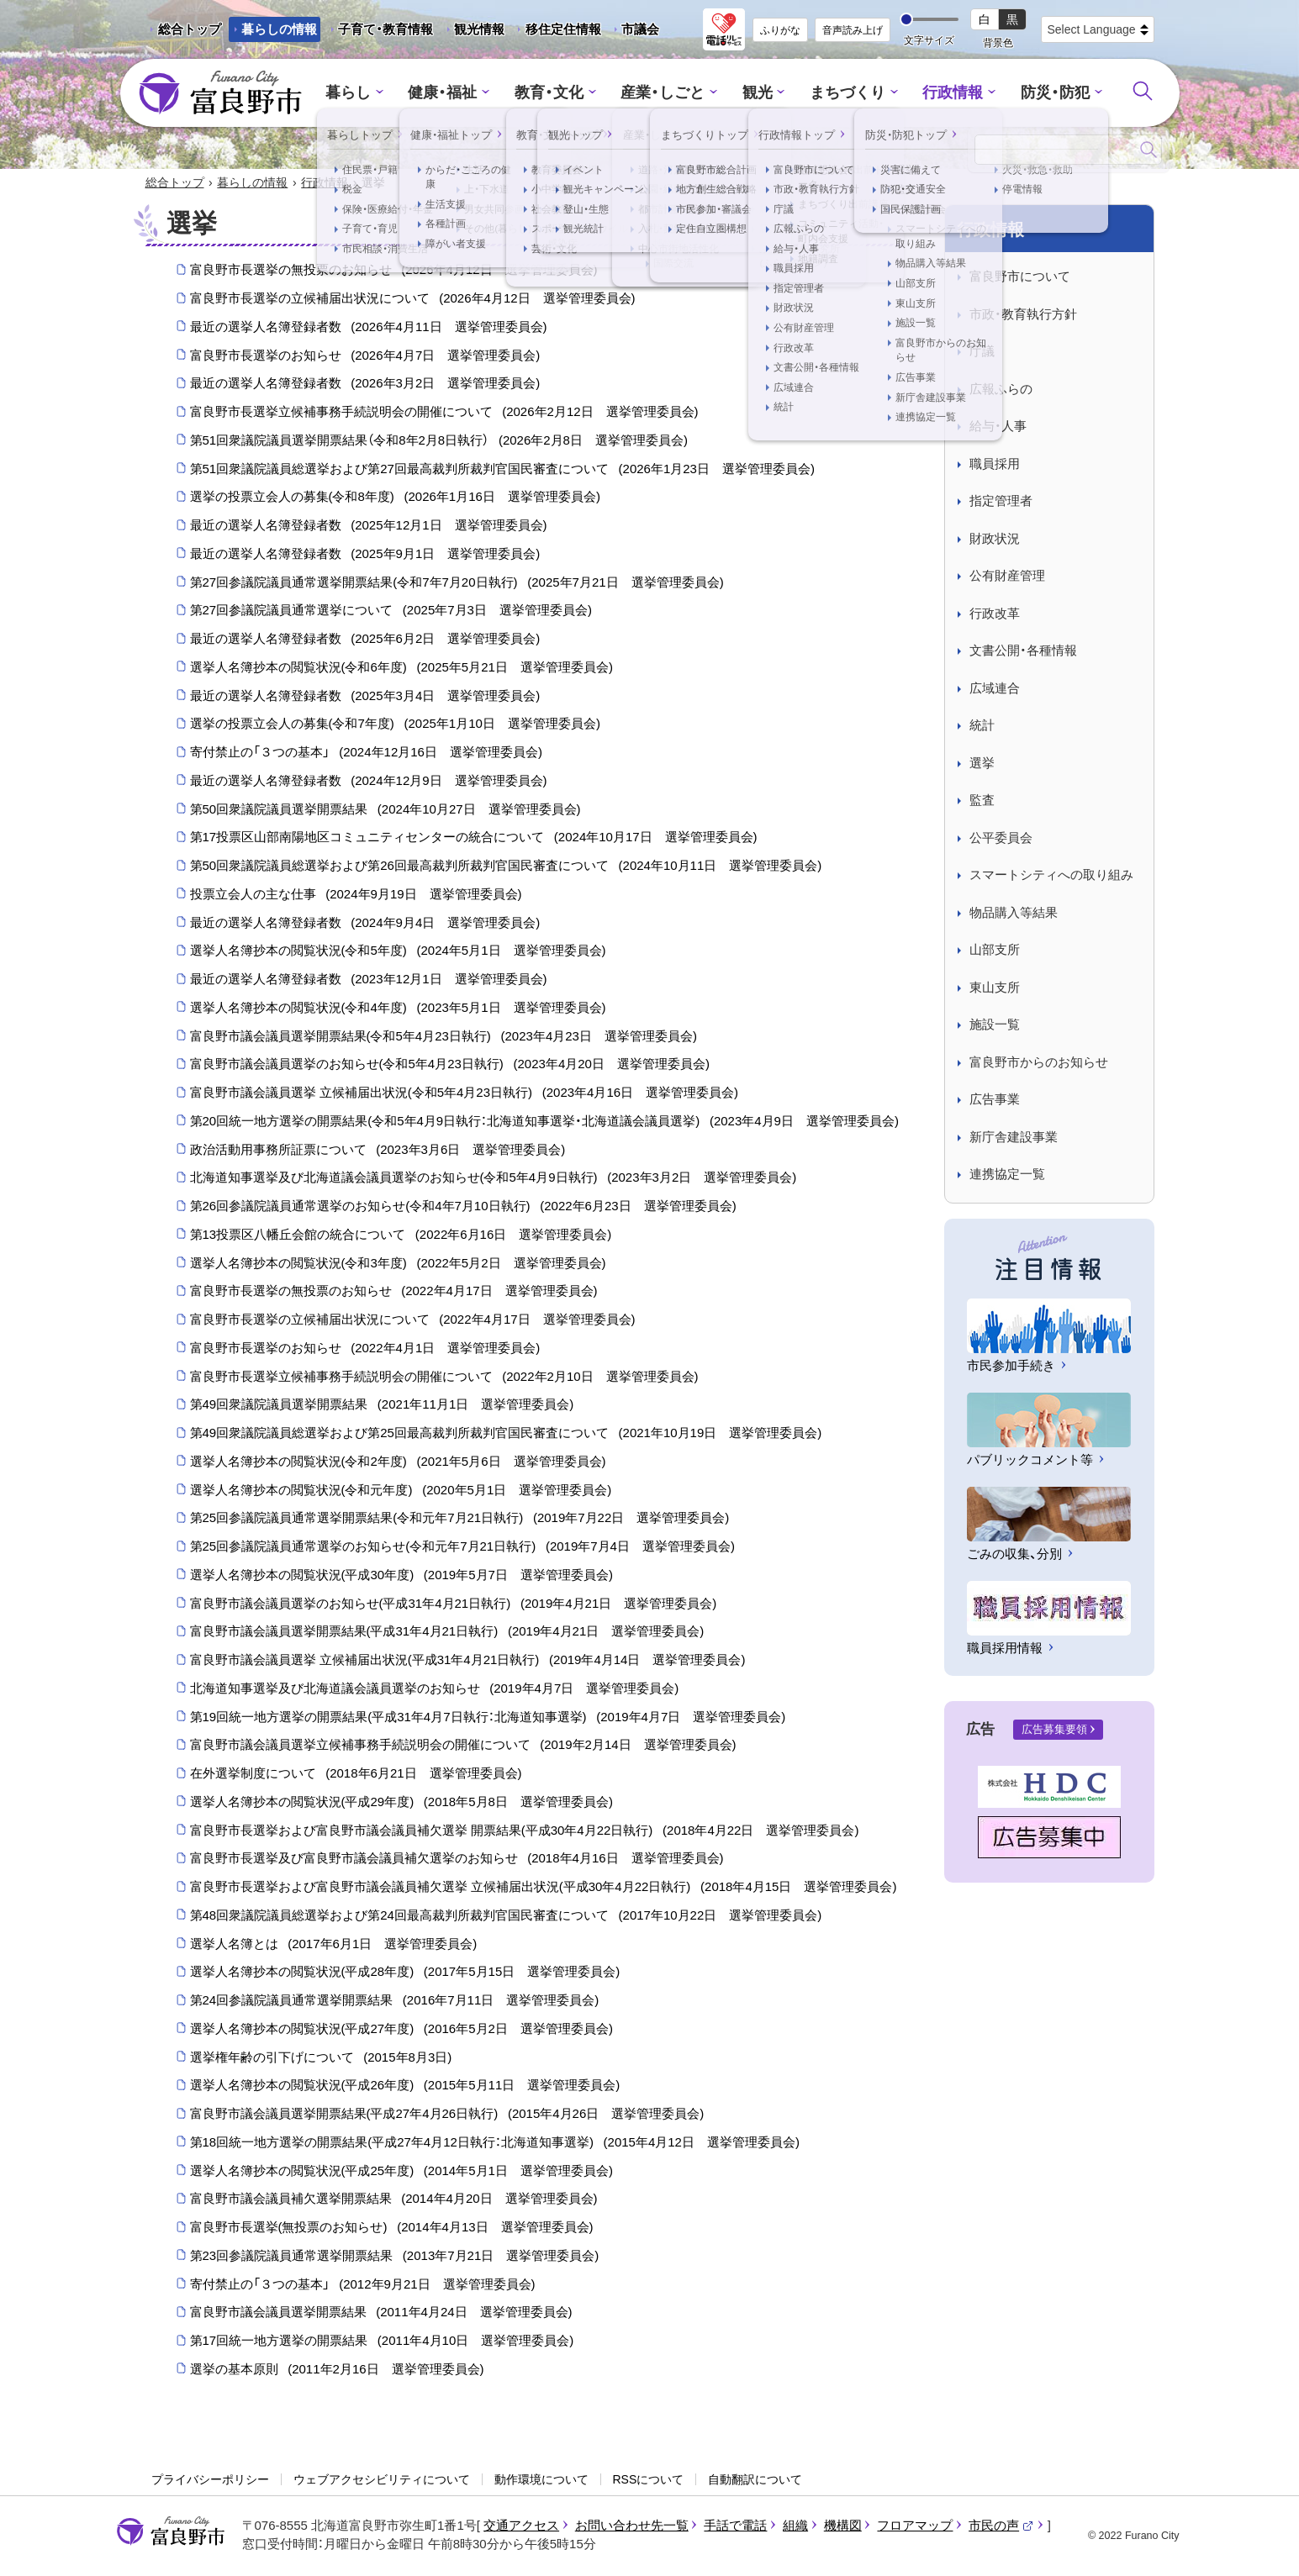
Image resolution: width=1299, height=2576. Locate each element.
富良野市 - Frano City (220, 93)
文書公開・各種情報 (1023, 651)
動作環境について (541, 2480)
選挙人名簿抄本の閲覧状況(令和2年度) (398, 1462)
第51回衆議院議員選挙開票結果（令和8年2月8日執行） (439, 441)
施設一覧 (994, 1025)
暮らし (362, 93)
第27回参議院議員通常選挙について (391, 611)
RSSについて (648, 2480)
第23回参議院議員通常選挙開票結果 (394, 2257)
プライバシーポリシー (210, 2480)
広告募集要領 (1054, 1730)
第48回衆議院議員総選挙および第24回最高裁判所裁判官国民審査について (506, 1916)
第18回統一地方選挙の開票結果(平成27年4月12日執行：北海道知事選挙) (495, 2143)
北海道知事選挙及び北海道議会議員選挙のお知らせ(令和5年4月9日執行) (493, 1178)
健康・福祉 (453, 93)
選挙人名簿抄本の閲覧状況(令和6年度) (401, 668)
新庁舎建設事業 (1013, 1137)
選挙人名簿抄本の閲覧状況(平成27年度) (401, 2030)
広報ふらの (1000, 389)
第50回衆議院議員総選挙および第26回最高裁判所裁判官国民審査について (506, 866)
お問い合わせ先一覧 (632, 2526)
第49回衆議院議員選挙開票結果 (382, 1405)
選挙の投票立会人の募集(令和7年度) (395, 724)
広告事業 (994, 1100)
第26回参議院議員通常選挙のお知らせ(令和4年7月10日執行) (463, 1207)
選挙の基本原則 (337, 2370)
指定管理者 (1000, 501)
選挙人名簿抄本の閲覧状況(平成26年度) (405, 2086)
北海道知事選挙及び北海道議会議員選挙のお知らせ (434, 1689)
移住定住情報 (557, 32)
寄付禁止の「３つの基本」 (366, 753)
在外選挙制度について (356, 1774)
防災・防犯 (1041, 93)
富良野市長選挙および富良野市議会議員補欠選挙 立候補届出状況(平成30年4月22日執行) (543, 1888)
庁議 (982, 352)
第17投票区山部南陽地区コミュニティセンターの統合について (474, 838)
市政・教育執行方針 (1023, 315)
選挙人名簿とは (334, 1944)
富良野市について (1019, 277)
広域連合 (994, 689)
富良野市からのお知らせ (1038, 1063)
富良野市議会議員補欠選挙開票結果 (394, 2199)
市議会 (640, 29)
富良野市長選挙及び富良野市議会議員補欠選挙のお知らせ (457, 1859)
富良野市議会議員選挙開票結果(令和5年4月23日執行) (443, 1036)
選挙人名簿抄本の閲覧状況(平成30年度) (401, 1576)
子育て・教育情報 (385, 29)
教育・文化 (555, 93)
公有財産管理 (1007, 576)
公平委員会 (1000, 838)
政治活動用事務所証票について (378, 1150)
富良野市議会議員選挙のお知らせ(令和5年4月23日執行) (450, 1065)
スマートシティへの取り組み (1051, 875)
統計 (982, 726)
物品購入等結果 (1013, 913)
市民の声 (1001, 2526)
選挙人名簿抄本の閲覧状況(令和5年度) (398, 951)
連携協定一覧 (1007, 1174)
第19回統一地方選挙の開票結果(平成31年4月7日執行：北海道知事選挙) (488, 1717)
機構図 (843, 2526)
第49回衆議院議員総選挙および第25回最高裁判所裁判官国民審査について (506, 1434)
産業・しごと (664, 93)
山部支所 (994, 950)
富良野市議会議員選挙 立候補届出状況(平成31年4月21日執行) (468, 1661)
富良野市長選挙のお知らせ (365, 355)
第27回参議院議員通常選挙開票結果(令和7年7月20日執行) (457, 582)
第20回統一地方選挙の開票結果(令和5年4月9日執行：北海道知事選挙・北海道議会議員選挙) (544, 1122)
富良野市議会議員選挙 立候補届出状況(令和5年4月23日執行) (464, 1093)
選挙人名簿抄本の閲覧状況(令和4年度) (398, 1008)
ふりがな (780, 30)
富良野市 (170, 2532)
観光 (755, 93)
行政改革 (994, 614)
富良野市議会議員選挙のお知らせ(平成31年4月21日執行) (453, 1604)
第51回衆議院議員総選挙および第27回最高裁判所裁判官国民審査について (502, 469)
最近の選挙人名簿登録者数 (368, 328)
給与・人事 (998, 426)
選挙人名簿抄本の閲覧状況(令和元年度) (401, 1490)
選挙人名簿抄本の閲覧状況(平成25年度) (401, 2171)
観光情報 (472, 32)
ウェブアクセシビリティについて (381, 2480)
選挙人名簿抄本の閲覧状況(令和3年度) (398, 1263)
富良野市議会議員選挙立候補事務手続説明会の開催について (463, 1746)
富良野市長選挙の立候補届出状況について (413, 299)
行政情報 (943, 93)
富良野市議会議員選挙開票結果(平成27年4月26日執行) (447, 2115)
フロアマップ (915, 2526)
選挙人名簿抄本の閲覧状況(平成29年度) (401, 1803)
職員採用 (994, 464)
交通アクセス (521, 2526)
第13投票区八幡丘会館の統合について (401, 1235)
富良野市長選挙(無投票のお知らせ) (392, 2228)
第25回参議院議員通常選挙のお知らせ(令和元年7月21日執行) (462, 1547)
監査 (982, 800)
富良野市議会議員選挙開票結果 (381, 2313)
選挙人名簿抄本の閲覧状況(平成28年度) (405, 1972)
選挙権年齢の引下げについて (321, 2057)
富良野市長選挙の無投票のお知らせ (394, 271)
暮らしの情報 (279, 29)
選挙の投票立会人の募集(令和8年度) (395, 497)
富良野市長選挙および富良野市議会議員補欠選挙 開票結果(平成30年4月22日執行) (524, 1830)
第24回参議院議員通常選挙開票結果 (394, 2001)
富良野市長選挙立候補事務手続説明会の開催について (444, 413)
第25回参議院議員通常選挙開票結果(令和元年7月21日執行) (460, 1519)
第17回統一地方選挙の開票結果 (382, 2341)
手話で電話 (735, 2526)
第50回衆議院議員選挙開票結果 (385, 809)
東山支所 (994, 988)
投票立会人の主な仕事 (356, 895)
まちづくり (842, 93)
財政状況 (994, 539)
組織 (795, 2526)
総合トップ (189, 29)
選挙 (982, 763)
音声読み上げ (852, 30)
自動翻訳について (755, 2480)
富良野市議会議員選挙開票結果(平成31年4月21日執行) (447, 1632)
